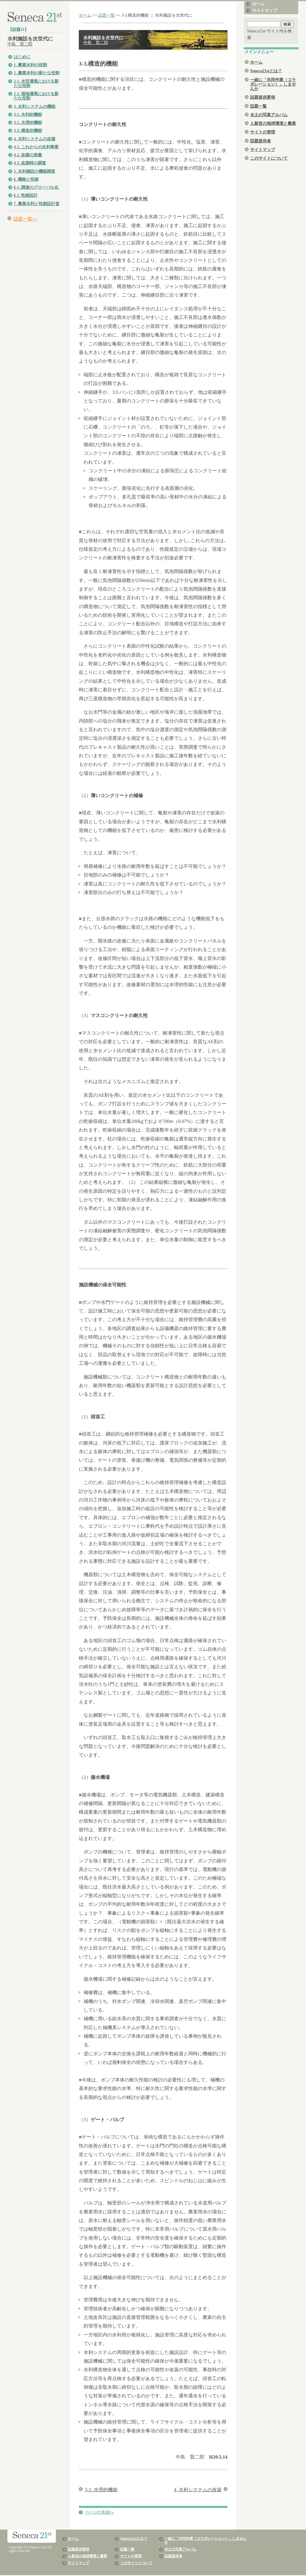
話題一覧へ (25, 219)
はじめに (22, 57)
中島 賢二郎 (19, 44)
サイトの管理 (262, 132)
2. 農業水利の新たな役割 (36, 73)
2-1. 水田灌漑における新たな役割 (36, 83)
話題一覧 (106, 15)
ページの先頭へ (99, 2512)
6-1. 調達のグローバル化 (36, 187)
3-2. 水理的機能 (28, 122)
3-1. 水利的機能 (28, 114)
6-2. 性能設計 (26, 195)
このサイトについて (269, 158)
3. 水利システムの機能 (34, 106)
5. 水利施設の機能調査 (34, 171)
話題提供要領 (262, 97)
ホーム (85, 15)
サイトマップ (264, 10)
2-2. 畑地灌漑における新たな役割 (36, 96)
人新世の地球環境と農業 (273, 123)
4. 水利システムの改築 (34, 139)
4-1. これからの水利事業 (36, 147)
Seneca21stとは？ (266, 71)
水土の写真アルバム (269, 115)
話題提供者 (260, 141)
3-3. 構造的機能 (28, 130)
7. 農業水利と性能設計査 (36, 204)
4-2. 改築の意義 (28, 155)
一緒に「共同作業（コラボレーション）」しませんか (273, 84)
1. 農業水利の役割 (30, 65)
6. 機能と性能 (26, 179)
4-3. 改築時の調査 (30, 163)
